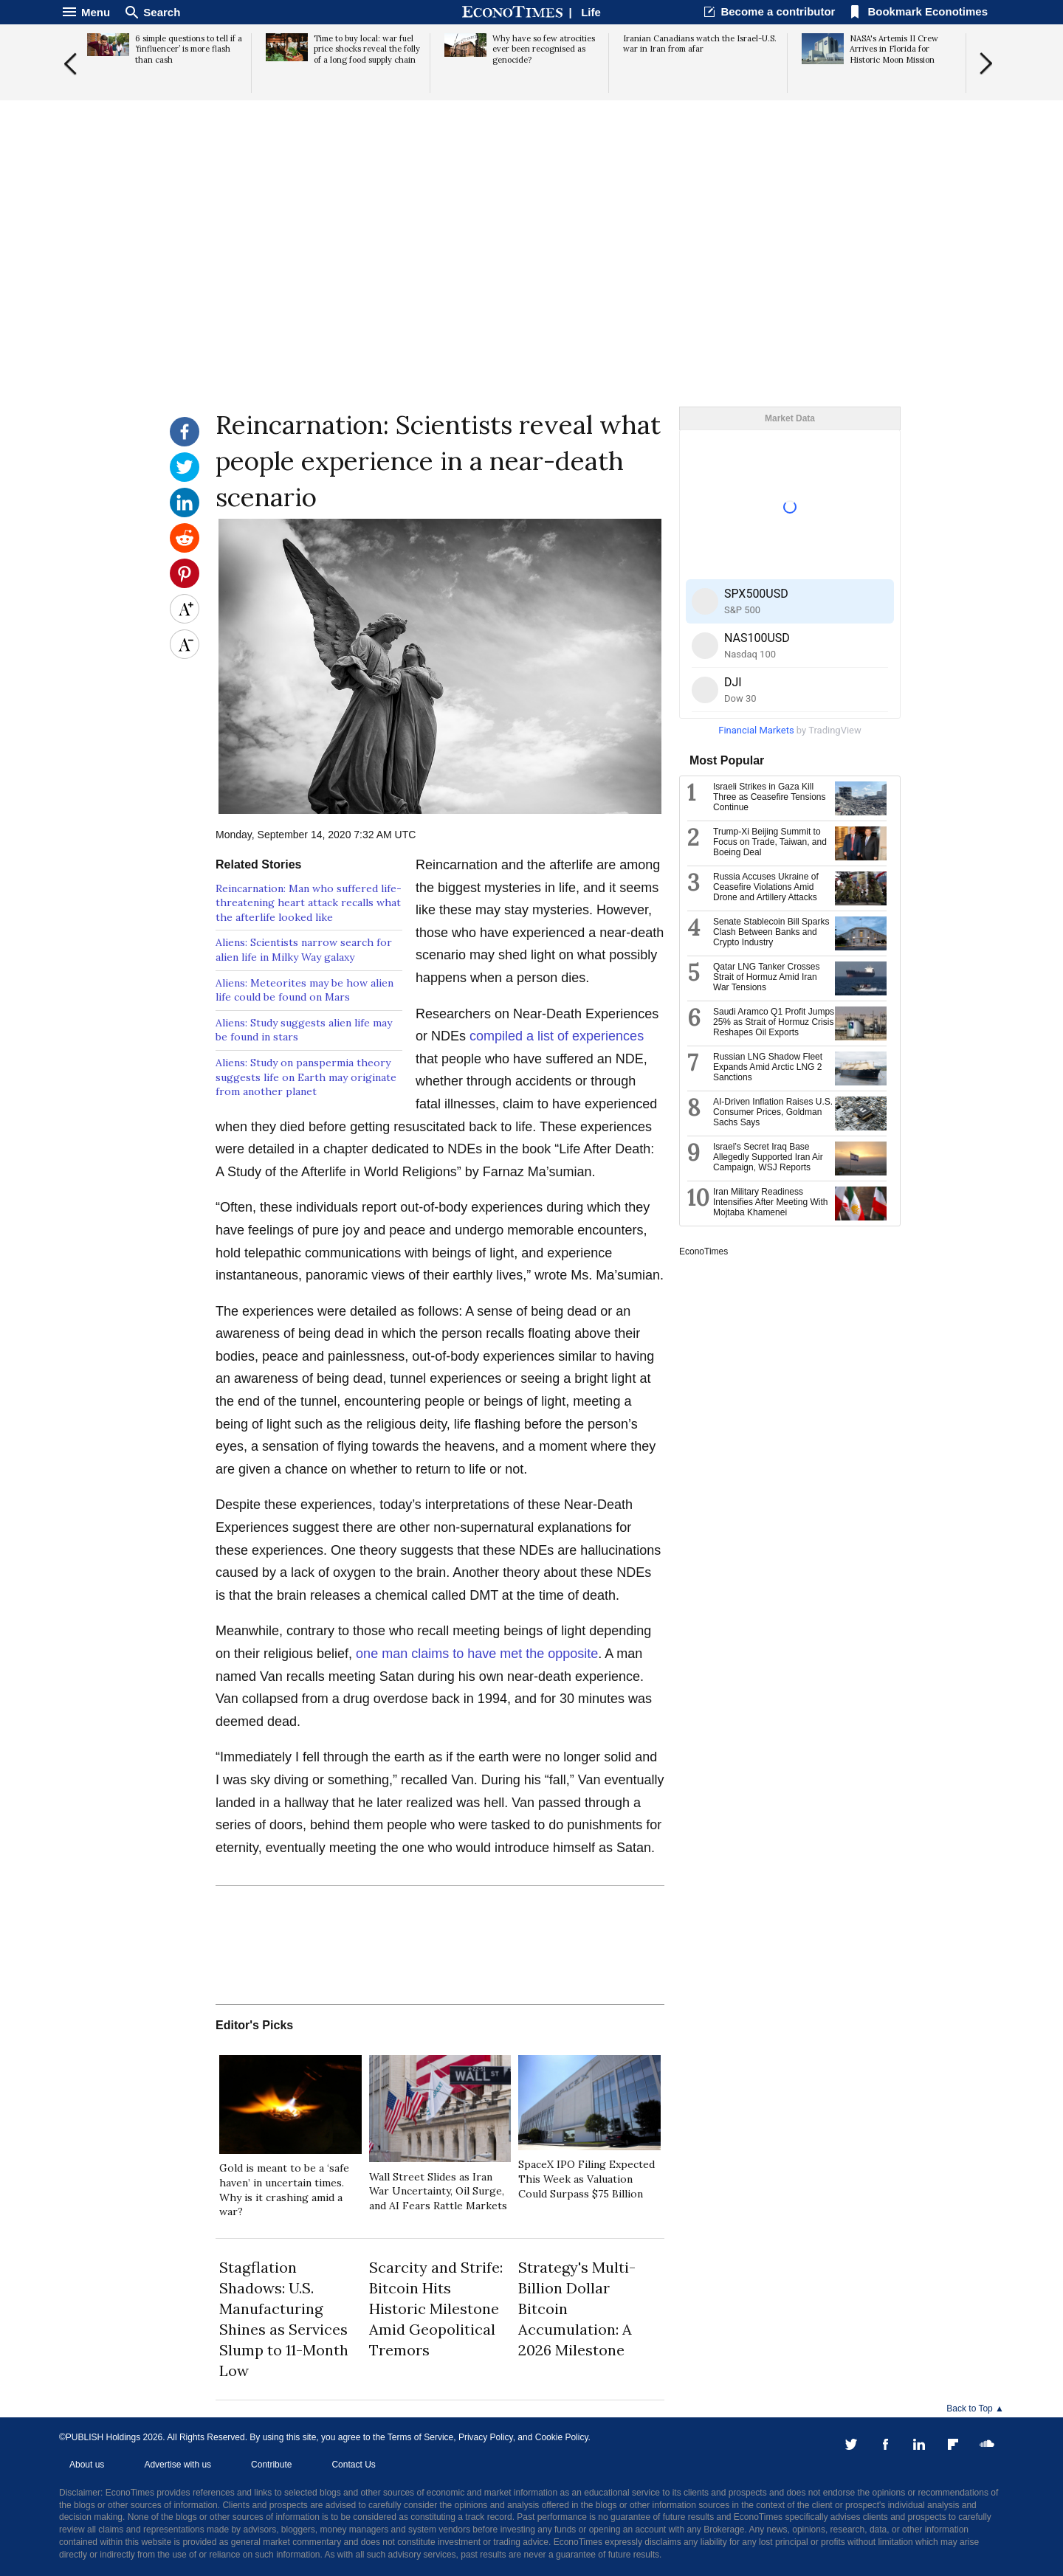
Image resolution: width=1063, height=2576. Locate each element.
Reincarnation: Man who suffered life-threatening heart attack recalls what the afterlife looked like (309, 903)
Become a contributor (777, 11)
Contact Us (353, 2464)
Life (591, 12)
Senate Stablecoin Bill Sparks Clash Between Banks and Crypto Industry (771, 931)
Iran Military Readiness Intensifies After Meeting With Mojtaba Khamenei (770, 1202)
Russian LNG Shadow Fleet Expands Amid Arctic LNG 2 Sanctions (767, 1067)
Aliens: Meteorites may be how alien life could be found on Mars (304, 990)
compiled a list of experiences (556, 1036)
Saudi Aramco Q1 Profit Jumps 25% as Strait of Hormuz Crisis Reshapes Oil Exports (773, 1021)
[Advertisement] (531, 292)
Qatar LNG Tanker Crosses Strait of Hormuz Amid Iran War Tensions (766, 976)
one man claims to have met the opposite (477, 1653)
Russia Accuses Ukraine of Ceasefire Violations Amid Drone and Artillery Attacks (766, 886)
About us (86, 2464)
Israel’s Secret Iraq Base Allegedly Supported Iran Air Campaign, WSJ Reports (768, 1157)
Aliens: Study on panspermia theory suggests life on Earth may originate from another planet (306, 1077)
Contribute (271, 2464)
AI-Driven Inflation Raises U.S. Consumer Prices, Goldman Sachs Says (773, 1112)
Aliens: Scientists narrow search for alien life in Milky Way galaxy (304, 950)
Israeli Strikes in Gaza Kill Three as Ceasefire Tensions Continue (769, 796)
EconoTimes (703, 1251)
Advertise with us (177, 2464)
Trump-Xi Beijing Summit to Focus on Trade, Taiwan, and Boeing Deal (770, 841)
